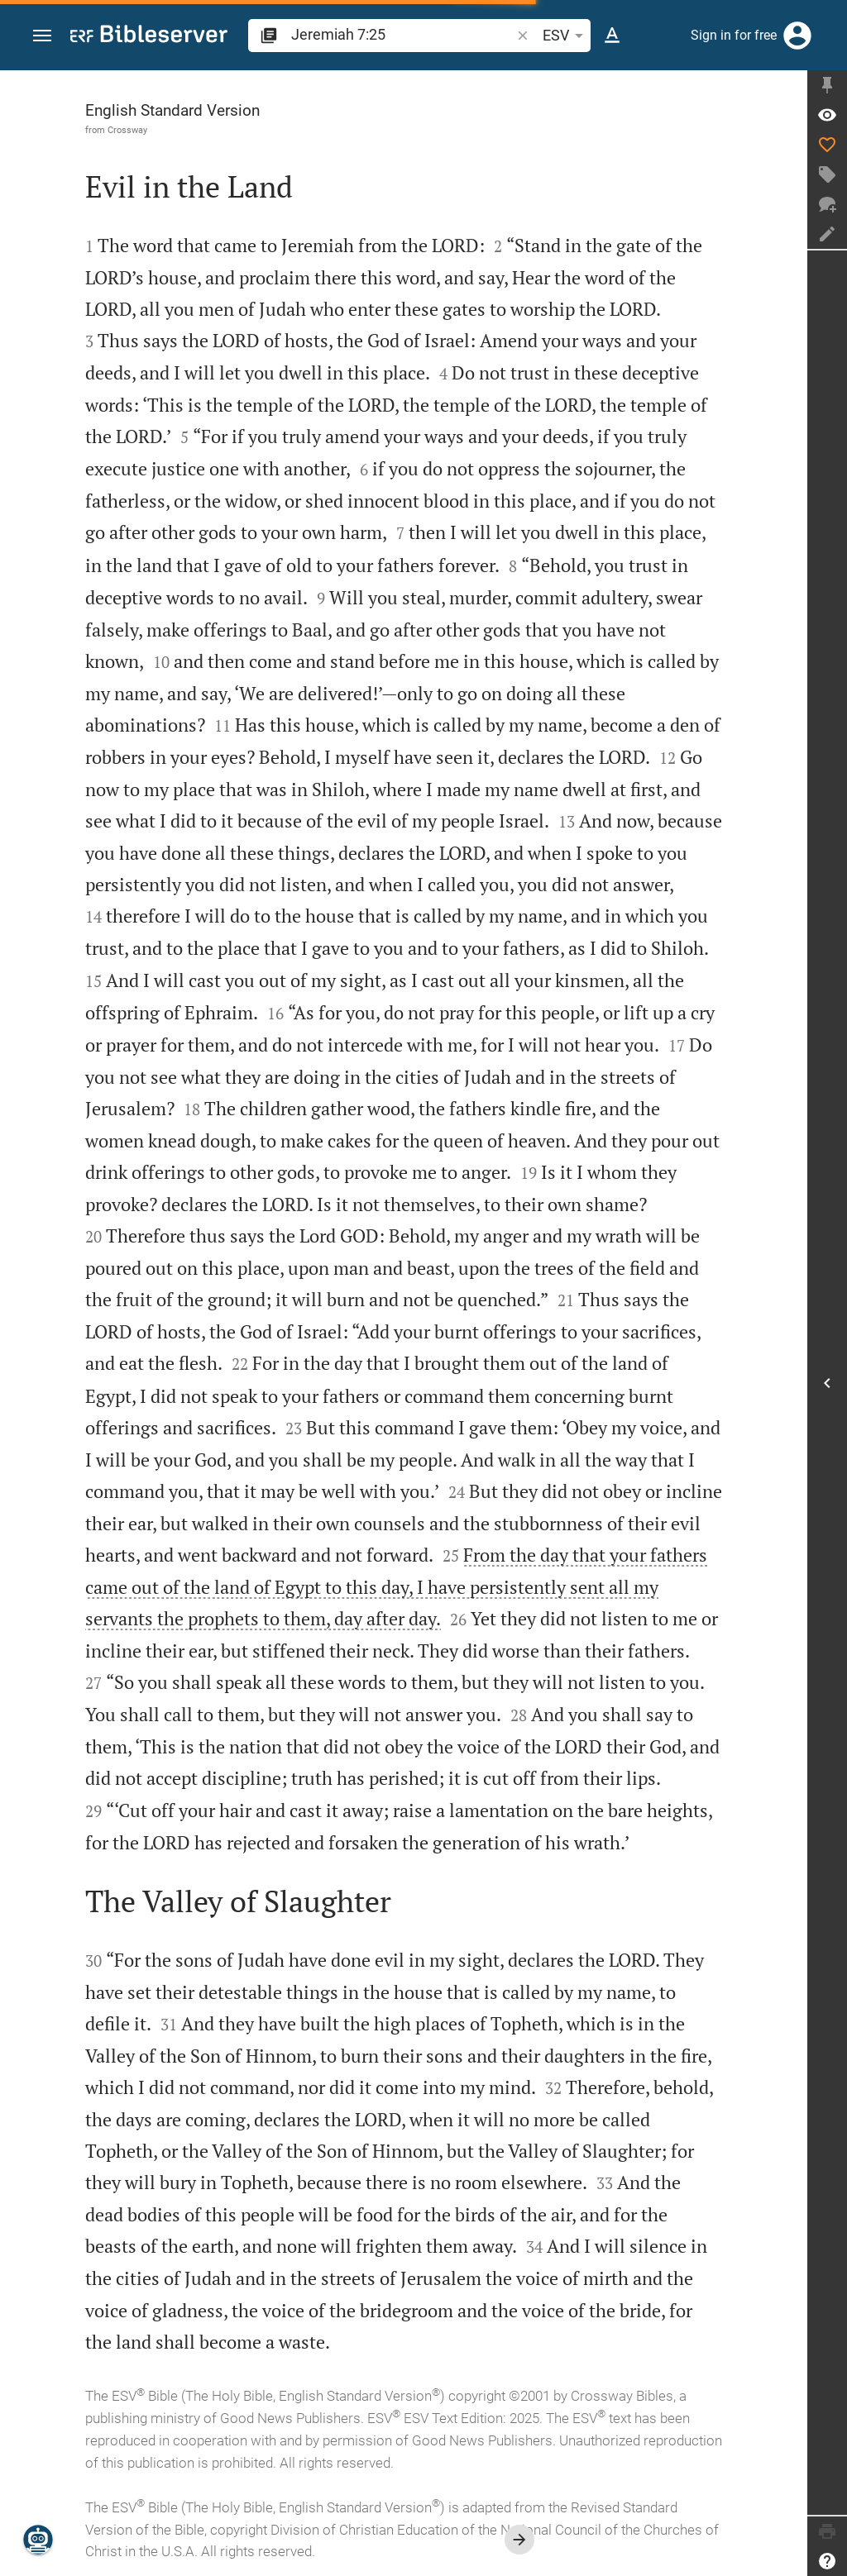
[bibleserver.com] (148, 37)
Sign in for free (734, 35)
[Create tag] (827, 174)
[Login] (797, 35)
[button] (42, 36)
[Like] (827, 145)
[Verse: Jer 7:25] (827, 115)
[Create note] (827, 234)
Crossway (127, 130)
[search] (402, 34)
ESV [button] (566, 35)
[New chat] (827, 204)
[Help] (827, 2561)
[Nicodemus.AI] (38, 2540)
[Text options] (612, 35)
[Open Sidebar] (827, 1382)
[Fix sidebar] (827, 85)
